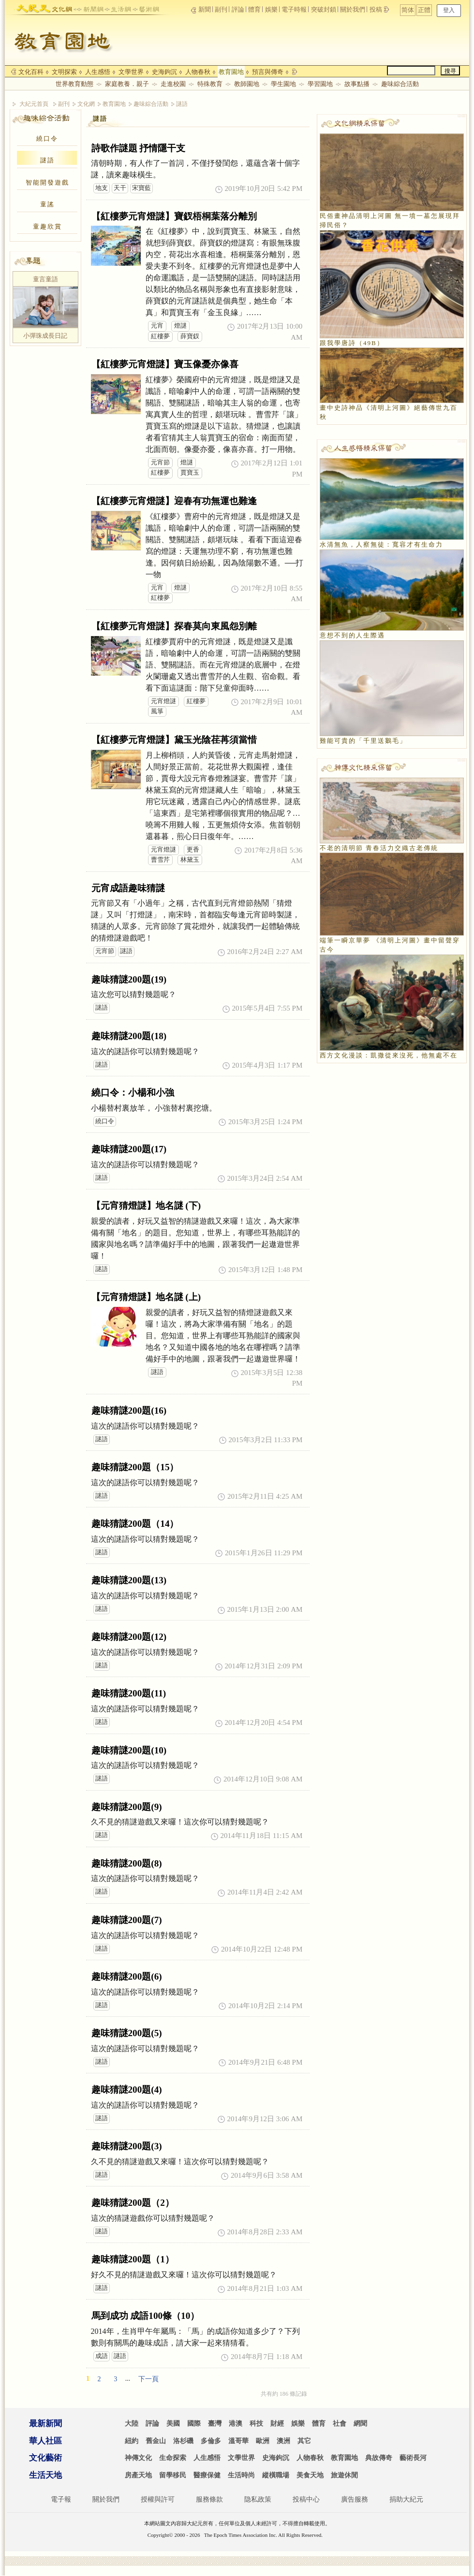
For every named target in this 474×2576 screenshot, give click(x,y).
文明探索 (64, 71)
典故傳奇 (378, 2457)
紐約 (131, 2441)
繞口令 (47, 138)
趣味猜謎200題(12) (129, 1637)
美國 (173, 2423)
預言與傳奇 (267, 71)
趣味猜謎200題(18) (129, 1036)
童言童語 (45, 279)
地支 (101, 188)
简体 (436, 10)
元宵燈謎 (163, 701)
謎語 (182, 104)
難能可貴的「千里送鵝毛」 (363, 740)
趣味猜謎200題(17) (129, 1149)
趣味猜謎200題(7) (126, 1920)
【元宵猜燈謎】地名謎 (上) (146, 1297)
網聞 (360, 2423)
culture (62, 6)
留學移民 (172, 2475)
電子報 (61, 2499)
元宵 (157, 325)
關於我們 (352, 9)
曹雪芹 (160, 859)
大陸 (131, 2423)
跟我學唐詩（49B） (352, 343)
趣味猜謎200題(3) (126, 2146)
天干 (120, 188)
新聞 (204, 9)
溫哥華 (238, 2441)
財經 (277, 2423)
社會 (339, 2423)
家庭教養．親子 (127, 83)
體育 (254, 9)
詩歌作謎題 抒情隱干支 (138, 148)
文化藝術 (45, 2457)
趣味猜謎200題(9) (126, 1807)
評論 (238, 9)
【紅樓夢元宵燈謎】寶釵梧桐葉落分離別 (174, 216)
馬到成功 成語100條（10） (145, 2316)
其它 (304, 2441)
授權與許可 (158, 2499)
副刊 (221, 9)
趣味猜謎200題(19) (129, 979)
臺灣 (215, 2423)
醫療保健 (207, 2475)
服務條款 (209, 2499)
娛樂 (271, 9)
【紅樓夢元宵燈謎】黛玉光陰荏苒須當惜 (174, 740)
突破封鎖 (323, 9)
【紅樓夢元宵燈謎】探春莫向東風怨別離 (174, 626)
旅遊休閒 (344, 2475)
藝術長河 (413, 2457)
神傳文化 (138, 2457)
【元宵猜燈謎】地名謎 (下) (146, 1206)
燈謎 (180, 325)
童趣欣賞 (47, 226)
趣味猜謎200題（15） (135, 1467)
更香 (193, 849)
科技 (256, 2423)
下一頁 (148, 2379)
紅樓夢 (160, 336)
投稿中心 (306, 2499)
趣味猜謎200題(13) (129, 1580)
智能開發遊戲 (47, 182)
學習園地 (320, 83)
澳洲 (283, 2441)
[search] (411, 70)
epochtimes (33, 7)
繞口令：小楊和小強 (132, 1092)
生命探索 (172, 2457)
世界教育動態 (74, 83)
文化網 (86, 104)
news (90, 7)
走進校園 (173, 83)
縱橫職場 (275, 2475)
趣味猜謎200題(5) (126, 2033)
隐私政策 (257, 2499)
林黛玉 (189, 859)
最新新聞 (45, 2423)
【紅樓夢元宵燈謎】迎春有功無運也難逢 (174, 501)
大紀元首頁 (33, 104)
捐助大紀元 (406, 2499)
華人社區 (45, 2441)
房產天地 (138, 2475)
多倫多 (211, 2441)
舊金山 (156, 2441)
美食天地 (310, 2475)
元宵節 (160, 462)
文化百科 (31, 71)
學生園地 (283, 83)
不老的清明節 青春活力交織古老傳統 (379, 848)
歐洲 (262, 2441)
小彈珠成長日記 (45, 335)
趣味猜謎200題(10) (129, 1750)
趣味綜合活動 (400, 83)
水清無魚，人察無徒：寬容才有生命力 (381, 544)
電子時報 (294, 9)
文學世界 (131, 71)
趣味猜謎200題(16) (129, 1410)
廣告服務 (354, 2499)
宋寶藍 (141, 188)
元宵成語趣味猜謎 (128, 888)
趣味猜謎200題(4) (126, 2089)
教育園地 (231, 71)
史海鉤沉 (164, 71)
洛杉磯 (183, 2441)
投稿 (377, 9)
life (118, 7)
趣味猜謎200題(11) (128, 1693)
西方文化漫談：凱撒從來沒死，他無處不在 (389, 1055)
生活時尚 (241, 2475)
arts (146, 7)
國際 (194, 2423)
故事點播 (357, 83)
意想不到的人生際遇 (352, 635)
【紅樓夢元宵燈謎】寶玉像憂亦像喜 (164, 364)
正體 (453, 10)
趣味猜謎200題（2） (132, 2203)
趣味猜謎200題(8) (126, 1863)
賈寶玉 (189, 472)
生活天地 (45, 2475)
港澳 (235, 2423)
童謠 (47, 204)
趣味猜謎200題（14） (135, 1524)
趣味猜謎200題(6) (126, 1976)
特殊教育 (209, 83)
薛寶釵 (189, 336)
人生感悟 (97, 71)
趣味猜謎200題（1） (132, 2259)
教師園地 (246, 83)
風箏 (157, 711)
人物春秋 (197, 71)
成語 (101, 2356)
